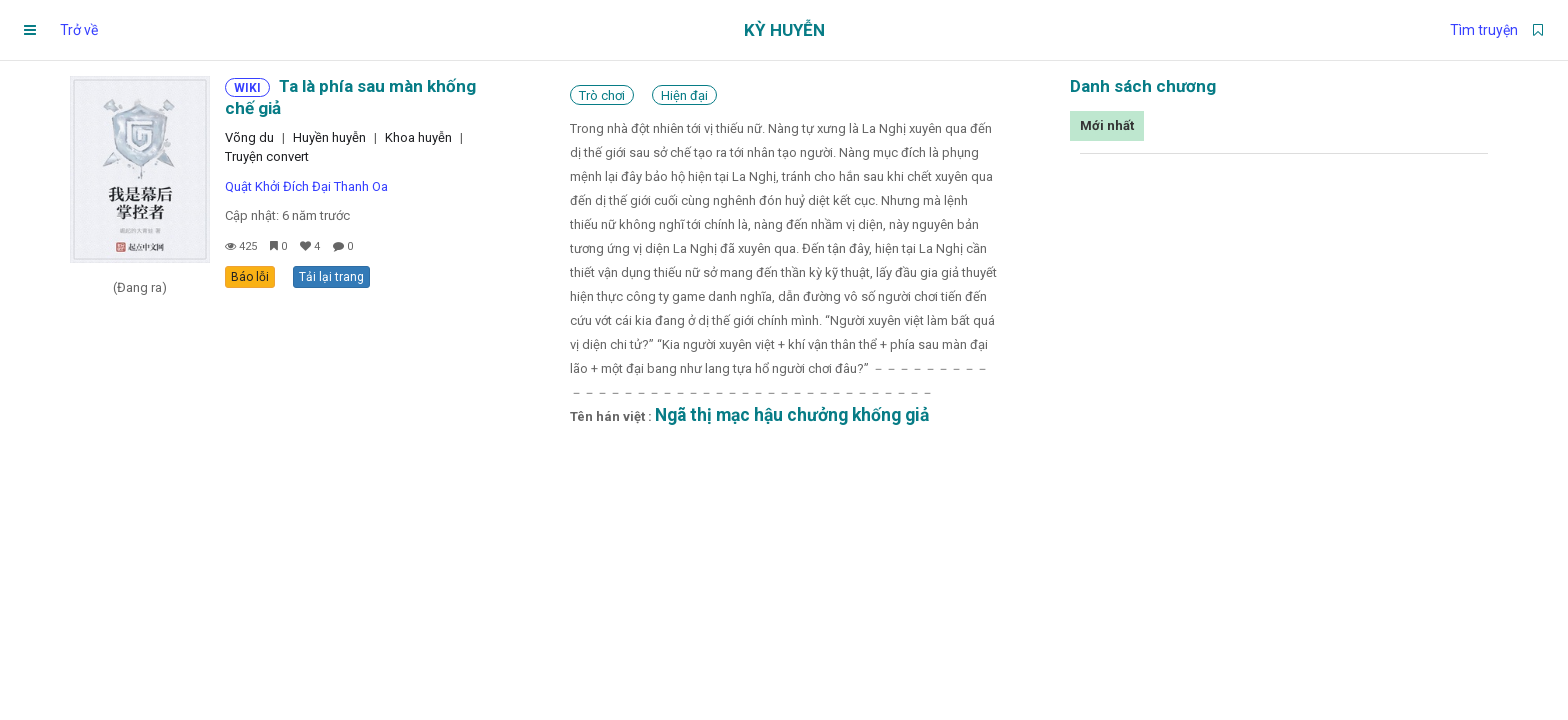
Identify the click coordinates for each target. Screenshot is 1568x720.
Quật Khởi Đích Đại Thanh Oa (306, 186)
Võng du (249, 137)
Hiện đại (684, 95)
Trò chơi (602, 95)
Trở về (79, 30)
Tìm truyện (1484, 30)
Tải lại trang (331, 277)
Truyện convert (267, 156)
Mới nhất (1107, 125)
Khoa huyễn (418, 137)
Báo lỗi (250, 277)
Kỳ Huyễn (784, 30)
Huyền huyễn (329, 137)
